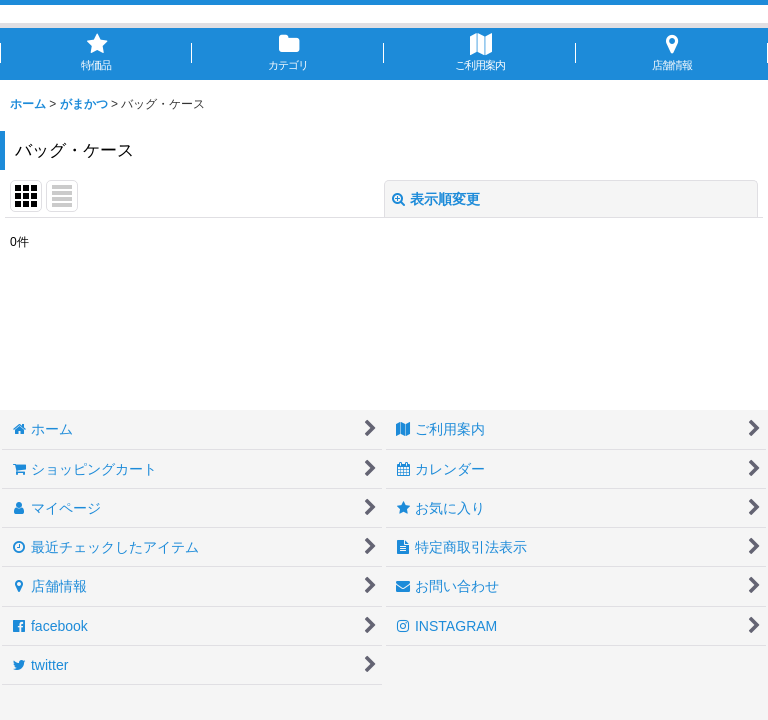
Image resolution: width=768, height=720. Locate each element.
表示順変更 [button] (436, 199)
